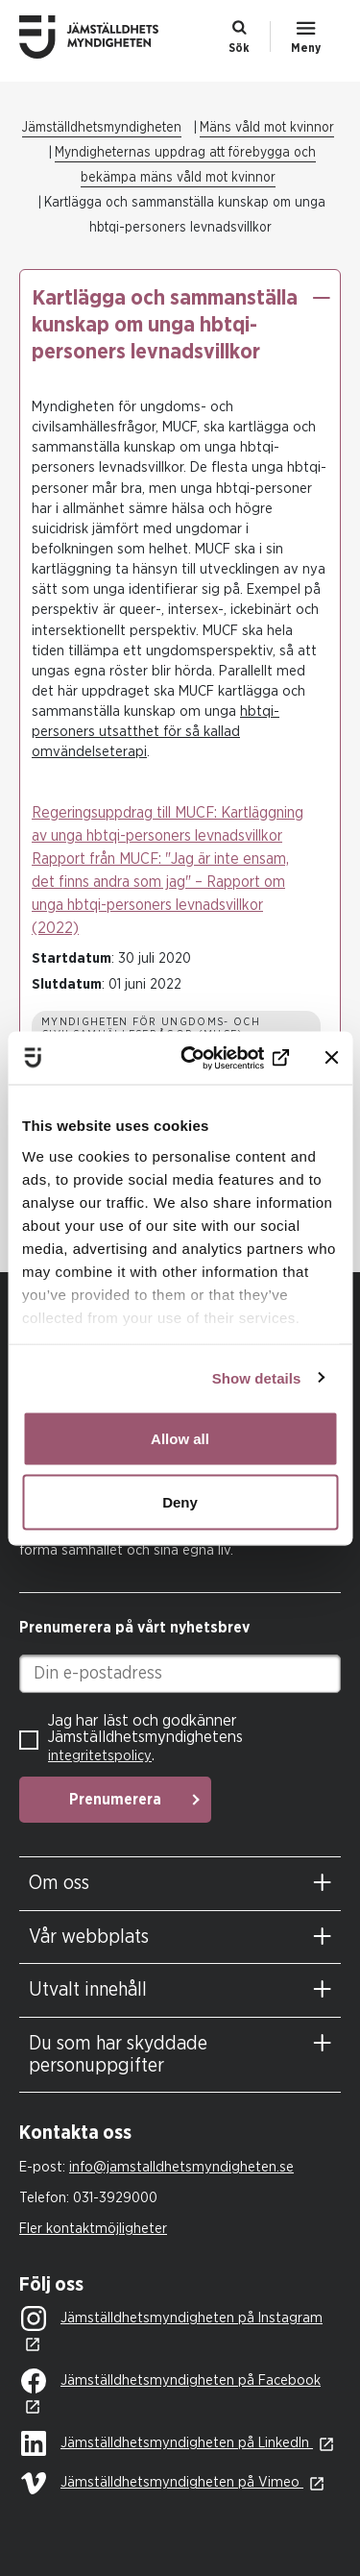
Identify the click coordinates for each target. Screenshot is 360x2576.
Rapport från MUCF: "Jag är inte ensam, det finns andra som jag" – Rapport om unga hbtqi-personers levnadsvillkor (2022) (160, 893)
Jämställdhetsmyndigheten (101, 128)
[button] (320, 297)
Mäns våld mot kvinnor (267, 128)
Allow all (180, 1439)
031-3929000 (115, 2198)
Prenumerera (115, 1799)
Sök (239, 48)
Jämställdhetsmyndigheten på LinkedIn (167, 2444)
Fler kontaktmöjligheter (93, 2228)
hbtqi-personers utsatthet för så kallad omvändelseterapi (155, 731)
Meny (306, 48)
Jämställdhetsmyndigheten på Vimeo (162, 2483)
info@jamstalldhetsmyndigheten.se (181, 2167)
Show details (256, 1377)
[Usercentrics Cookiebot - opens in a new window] (214, 1057)
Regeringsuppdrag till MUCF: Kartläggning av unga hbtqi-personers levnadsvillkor (167, 824)
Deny (180, 1501)
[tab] (180, 1883)
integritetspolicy (100, 1756)
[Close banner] (331, 1058)
